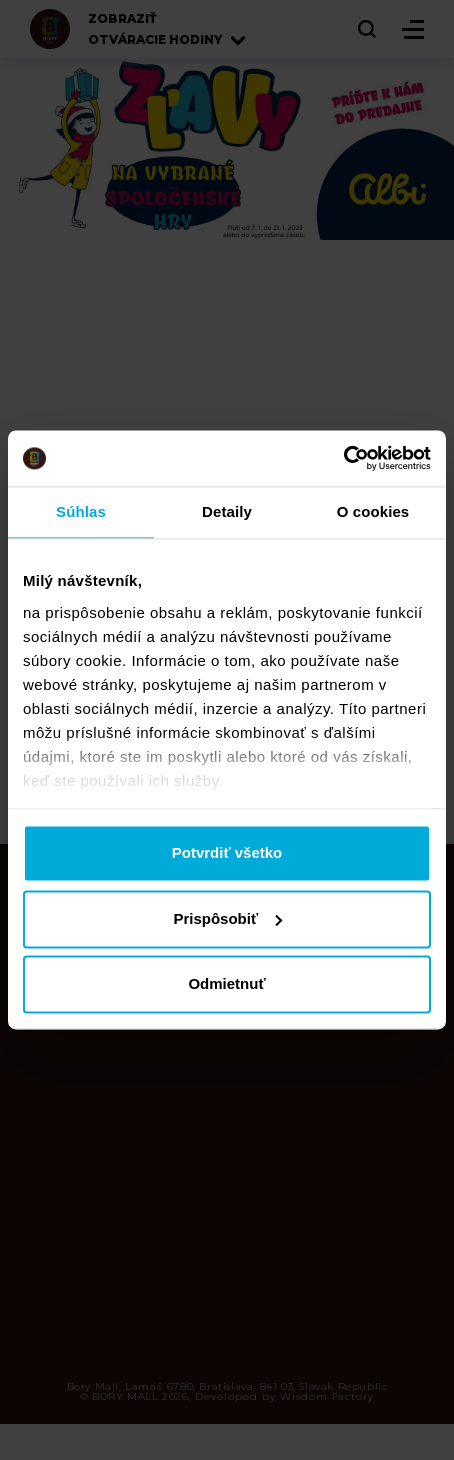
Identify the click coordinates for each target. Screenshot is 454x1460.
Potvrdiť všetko (227, 853)
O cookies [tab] (373, 511)
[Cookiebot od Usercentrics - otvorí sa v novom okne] (343, 458)
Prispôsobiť (227, 918)
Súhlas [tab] (81, 511)
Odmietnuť (226, 984)
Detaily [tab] (227, 511)
